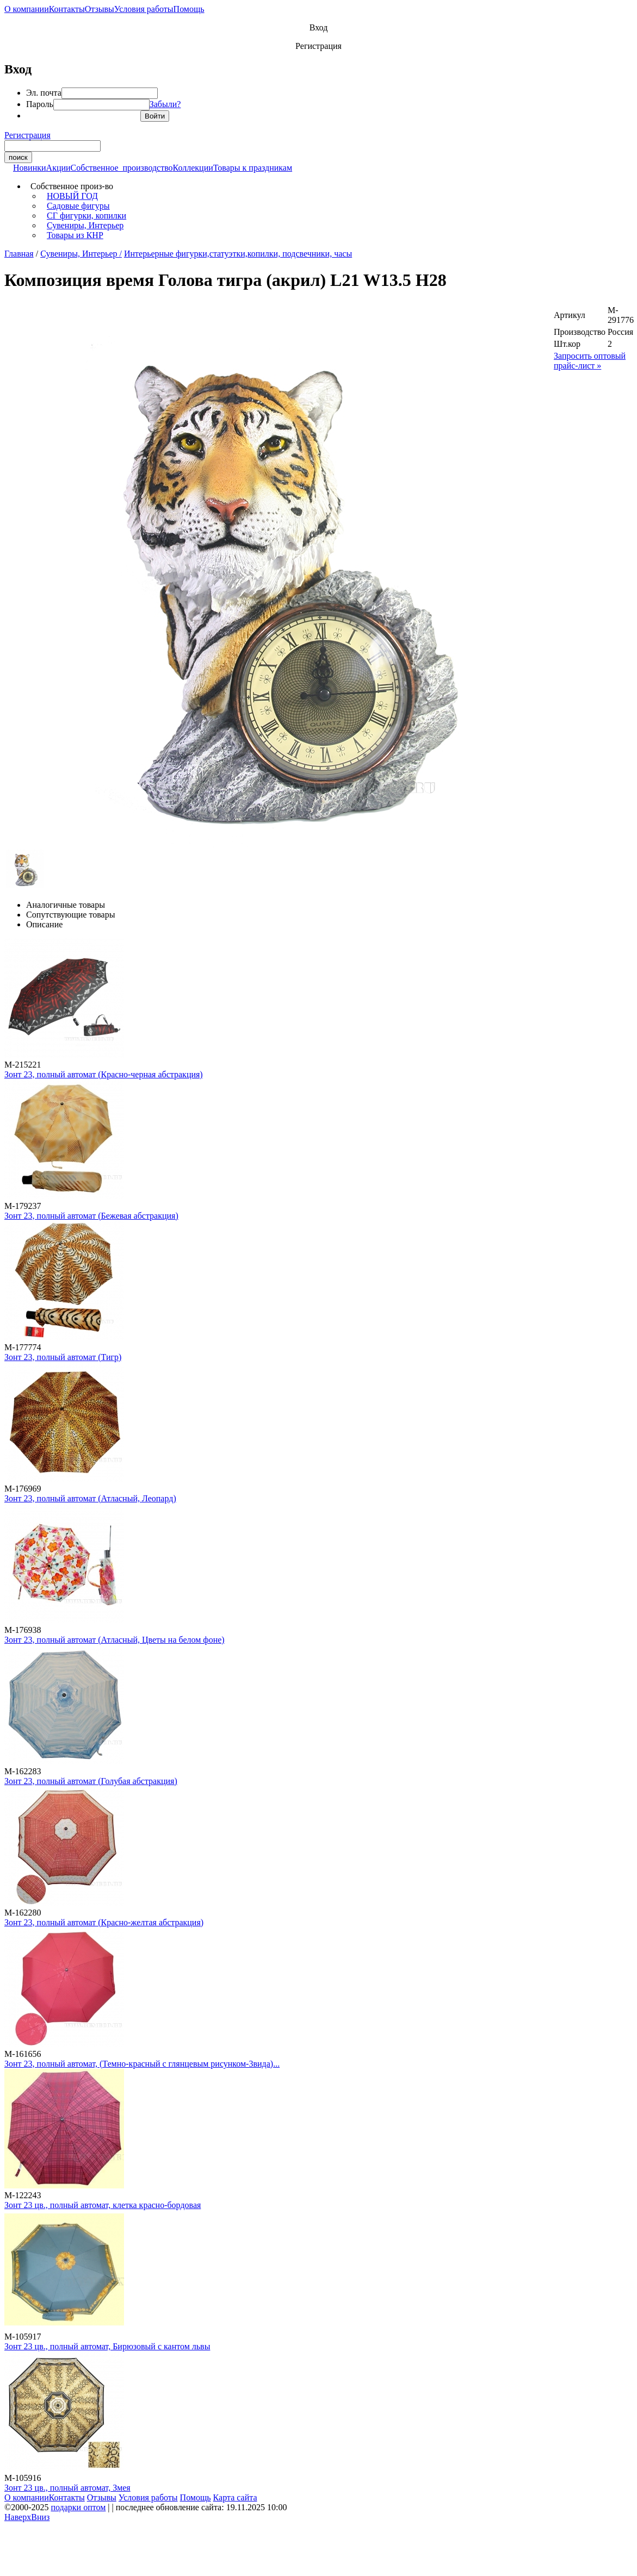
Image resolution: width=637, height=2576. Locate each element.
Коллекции (193, 167)
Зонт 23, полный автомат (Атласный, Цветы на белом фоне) (114, 1639)
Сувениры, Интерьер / (81, 253)
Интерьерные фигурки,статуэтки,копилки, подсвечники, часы (238, 253)
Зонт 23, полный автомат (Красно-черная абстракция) (103, 1074)
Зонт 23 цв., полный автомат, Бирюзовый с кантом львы (107, 2346)
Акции (58, 167)
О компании (26, 9)
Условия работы (144, 9)
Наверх (17, 2517)
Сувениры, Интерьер (85, 225)
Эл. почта (43, 92)
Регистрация (318, 46)
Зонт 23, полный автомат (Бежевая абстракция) (91, 1215)
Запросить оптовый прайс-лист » (590, 360)
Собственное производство (122, 167)
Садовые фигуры (78, 205)
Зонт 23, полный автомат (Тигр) (62, 1357)
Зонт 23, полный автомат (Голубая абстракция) (90, 1781)
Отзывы (99, 9)
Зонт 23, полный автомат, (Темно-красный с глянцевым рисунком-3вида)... (142, 2063)
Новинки (29, 167)
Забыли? (165, 104)
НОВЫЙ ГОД (72, 196)
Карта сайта (235, 2497)
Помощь (189, 9)
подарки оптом (78, 2507)
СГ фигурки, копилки (86, 215)
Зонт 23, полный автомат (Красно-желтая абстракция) (103, 1922)
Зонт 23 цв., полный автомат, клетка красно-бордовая (102, 2205)
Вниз (40, 2517)
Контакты (67, 9)
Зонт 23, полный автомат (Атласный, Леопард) (90, 1498)
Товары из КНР (75, 235)
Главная (19, 253)
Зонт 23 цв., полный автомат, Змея (67, 2487)
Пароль (39, 104)
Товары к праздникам (252, 167)
